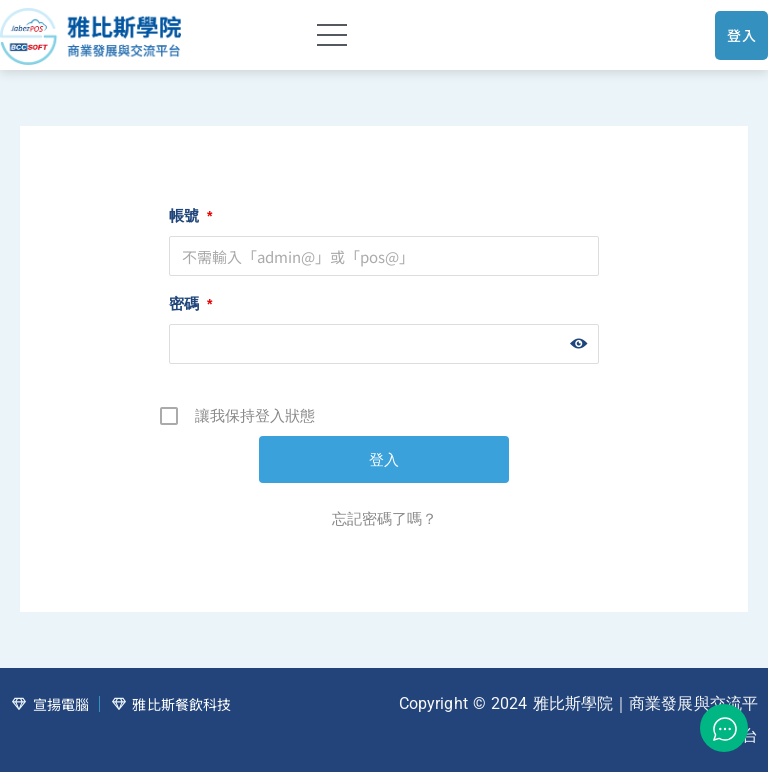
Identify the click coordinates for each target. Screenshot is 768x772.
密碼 (190, 303)
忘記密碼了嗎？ (384, 518)
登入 (741, 35)
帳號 (190, 215)
